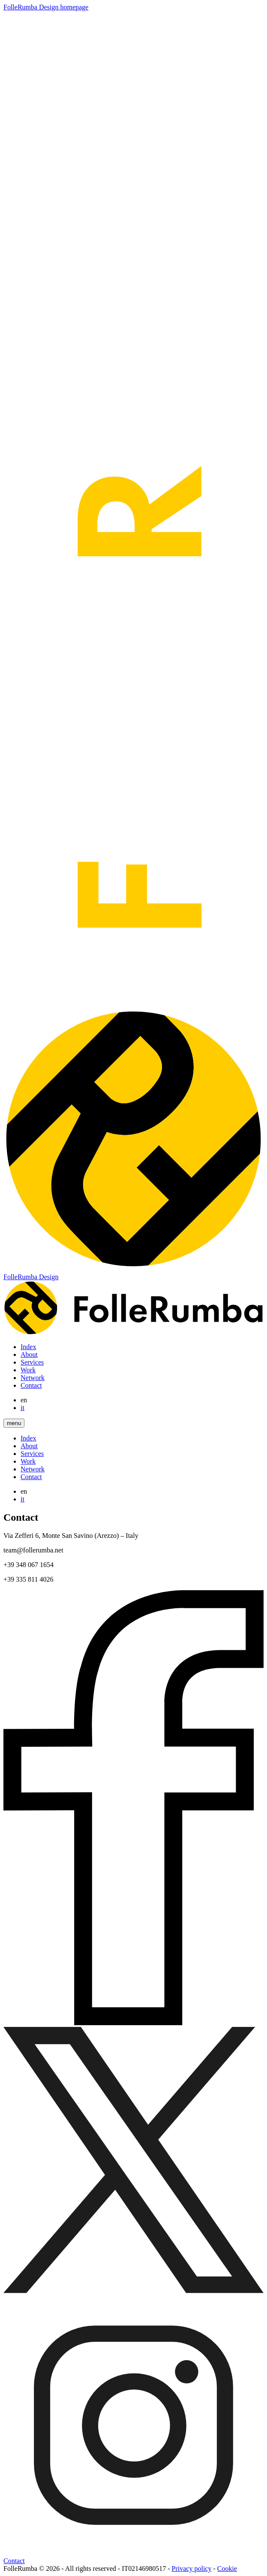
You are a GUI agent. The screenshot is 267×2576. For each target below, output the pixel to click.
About (29, 1354)
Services (32, 1362)
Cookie (227, 2568)
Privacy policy (192, 2568)
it (22, 1407)
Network (33, 1377)
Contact (31, 1385)
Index (28, 1346)
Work (28, 1370)
